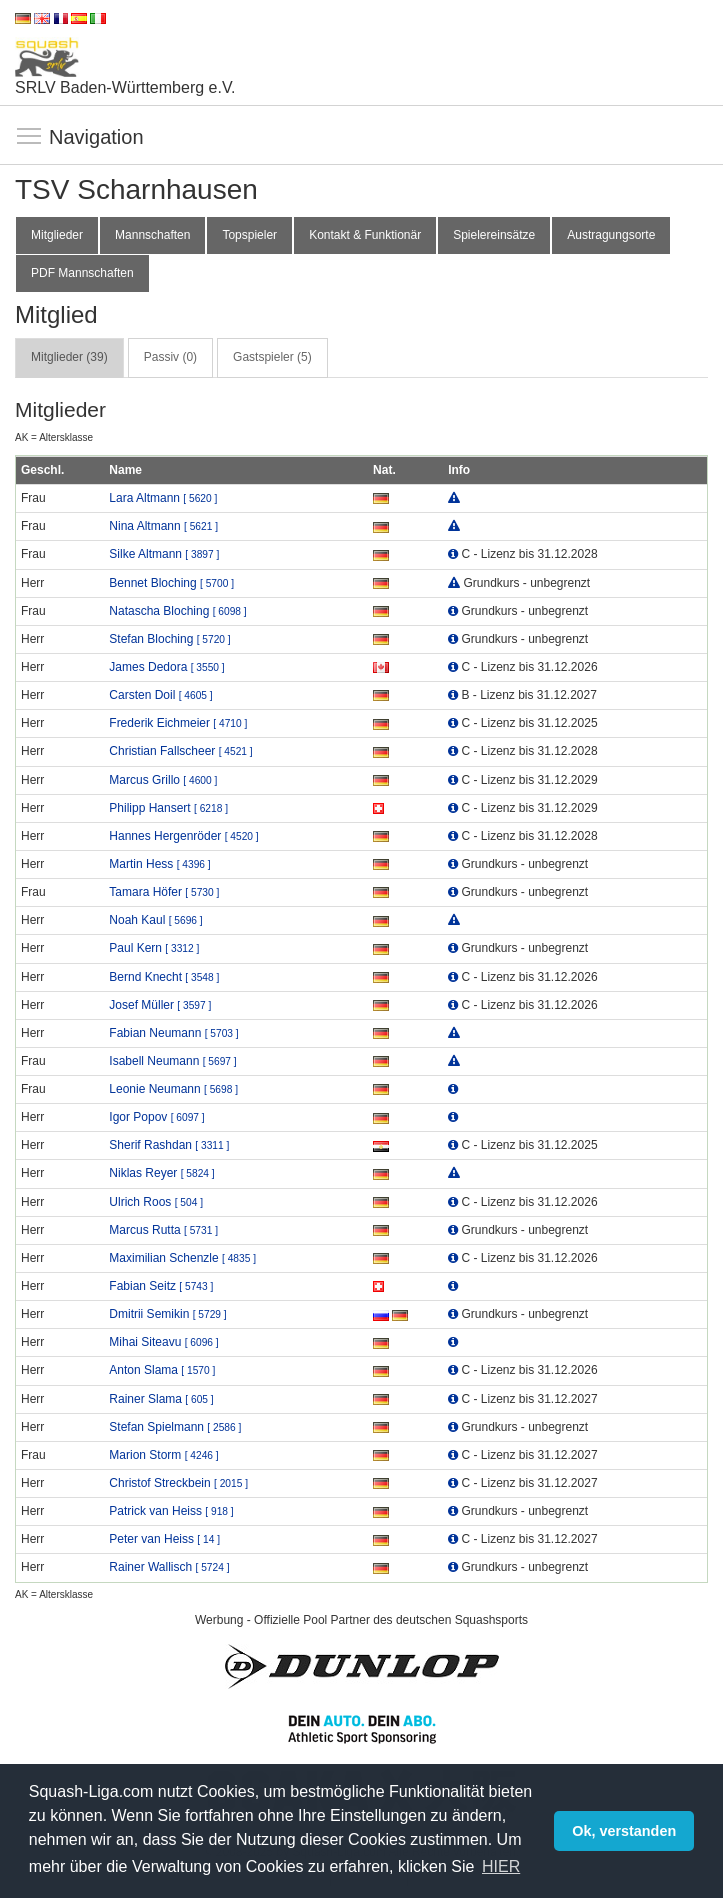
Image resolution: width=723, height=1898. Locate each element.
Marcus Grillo (163, 780)
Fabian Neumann (173, 1033)
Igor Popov (156, 1117)
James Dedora (166, 667)
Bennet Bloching (171, 583)
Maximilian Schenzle (182, 1258)
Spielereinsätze (494, 235)
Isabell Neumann (172, 1061)
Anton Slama (162, 1370)
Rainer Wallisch (169, 1567)
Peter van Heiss (164, 1539)
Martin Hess (159, 864)
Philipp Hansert (168, 808)
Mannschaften (152, 235)
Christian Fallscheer (180, 751)
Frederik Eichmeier (178, 723)
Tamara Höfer (164, 892)
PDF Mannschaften (82, 273)
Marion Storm (163, 1455)
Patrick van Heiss (171, 1511)
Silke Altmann (164, 554)
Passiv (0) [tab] (170, 357)
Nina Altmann (163, 526)
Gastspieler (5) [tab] (272, 357)
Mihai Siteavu (163, 1342)
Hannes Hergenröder (183, 836)
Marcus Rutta (163, 1230)
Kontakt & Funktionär (365, 235)
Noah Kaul (155, 920)
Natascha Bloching (177, 611)
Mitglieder (57, 235)
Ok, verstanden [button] (624, 1831)
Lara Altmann (163, 498)
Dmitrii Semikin (167, 1314)
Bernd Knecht (164, 977)
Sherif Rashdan (169, 1145)
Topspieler (249, 235)
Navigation (30, 137)
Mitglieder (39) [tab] (69, 357)
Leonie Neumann (173, 1089)
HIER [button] (501, 1866)
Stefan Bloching (169, 639)
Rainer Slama (161, 1399)
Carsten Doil (160, 695)
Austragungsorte (611, 235)
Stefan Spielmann (175, 1427)
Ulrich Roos (156, 1202)
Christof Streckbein (178, 1483)
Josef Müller (160, 1005)
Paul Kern (154, 948)
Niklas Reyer (161, 1173)
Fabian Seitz (161, 1286)
